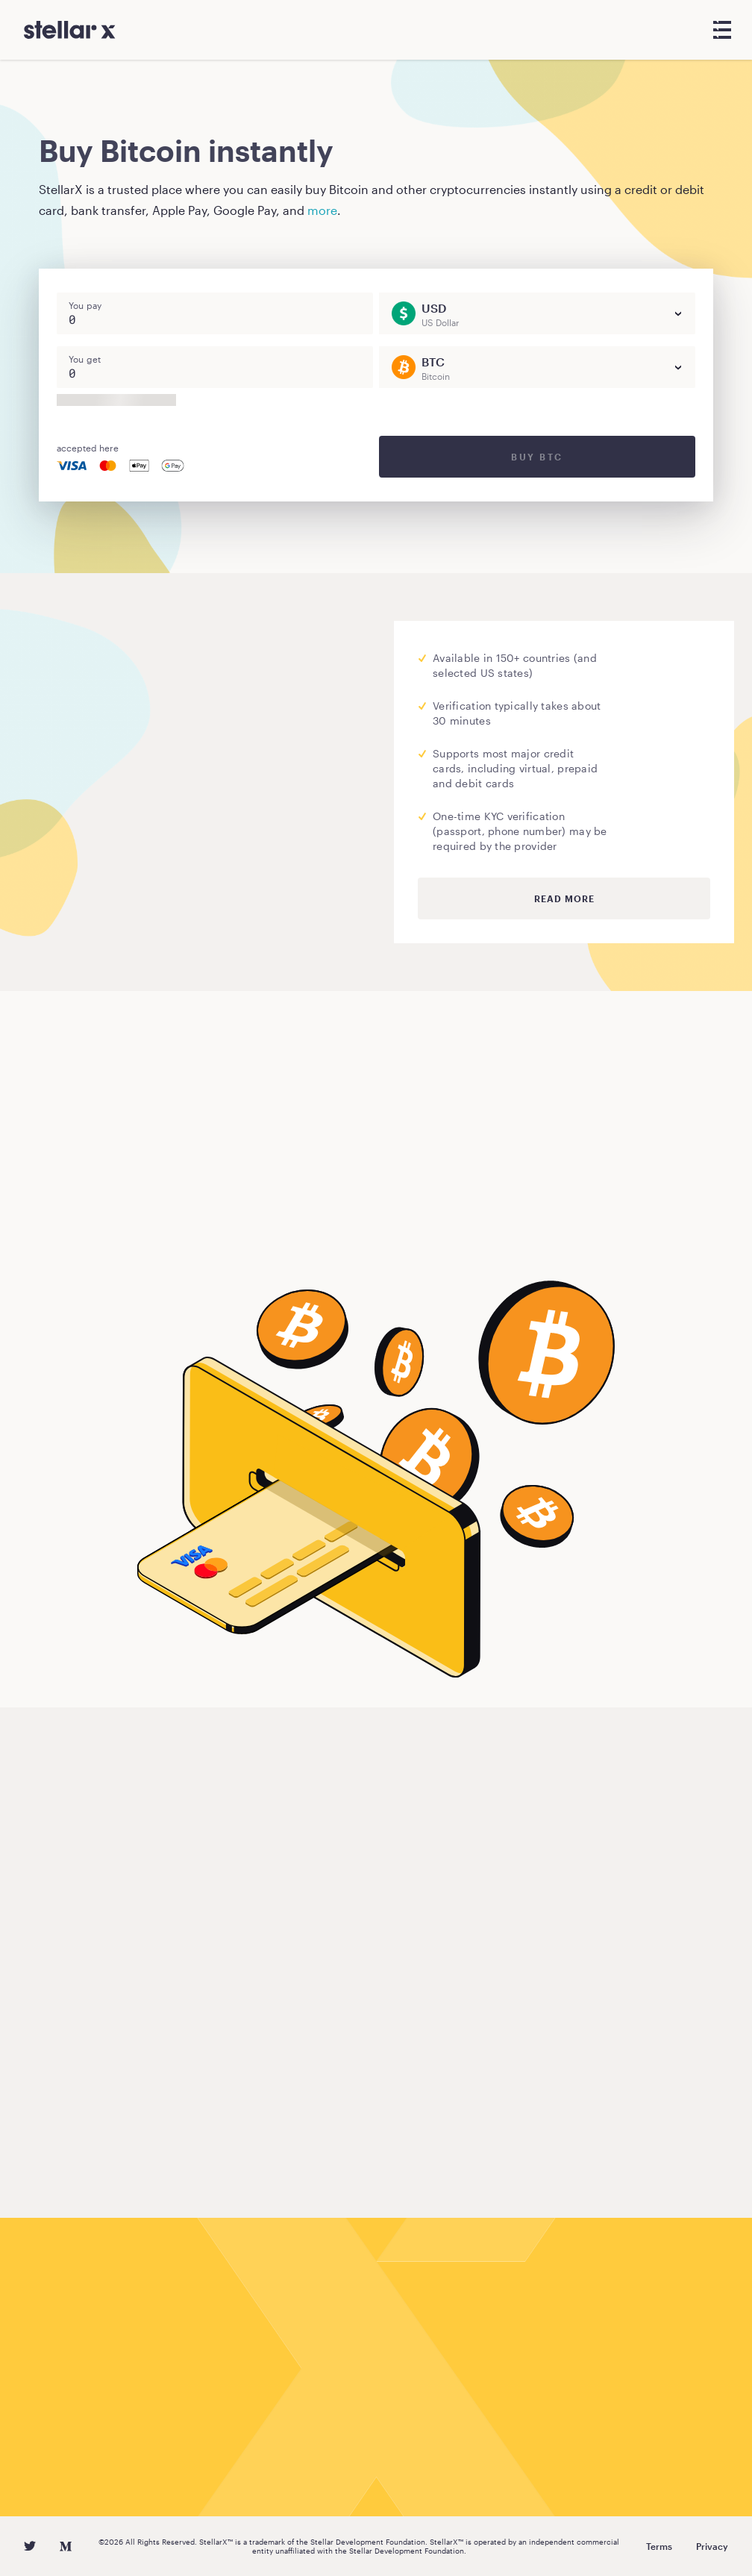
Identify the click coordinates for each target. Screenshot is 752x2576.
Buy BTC (537, 456)
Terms (659, 2546)
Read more (564, 898)
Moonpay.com (174, 748)
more (322, 210)
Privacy (712, 2546)
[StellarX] (70, 30)
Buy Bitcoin (97, 1233)
